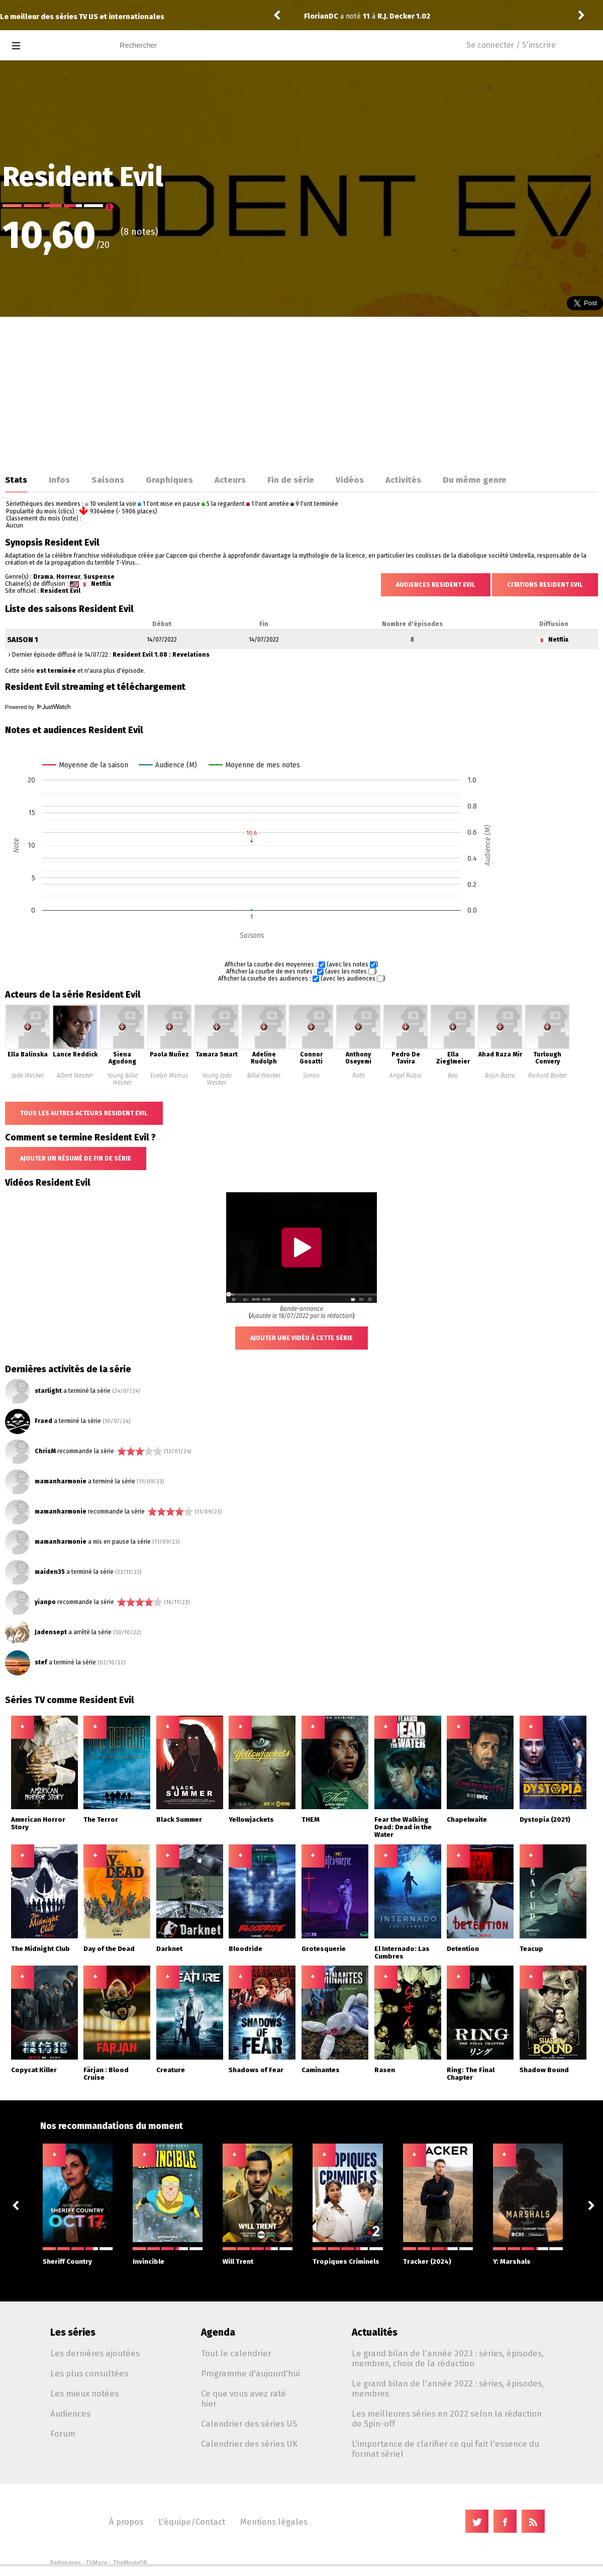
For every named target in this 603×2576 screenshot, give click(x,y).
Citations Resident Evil (545, 584)
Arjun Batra (500, 1075)
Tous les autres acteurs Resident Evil (84, 1113)
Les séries (72, 2332)
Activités (403, 480)
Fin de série (290, 480)
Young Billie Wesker (122, 1079)
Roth (358, 1075)
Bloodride (245, 1948)
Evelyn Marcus (169, 1075)
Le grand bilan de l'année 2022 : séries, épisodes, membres (448, 2388)
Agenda (218, 2332)
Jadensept (51, 1632)
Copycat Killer (34, 2070)
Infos (59, 480)
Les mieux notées (84, 2393)
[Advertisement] (301, 392)
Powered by (37, 707)
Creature (170, 2070)
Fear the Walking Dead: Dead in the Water (403, 1827)
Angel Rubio (405, 1075)
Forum (62, 2434)
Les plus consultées (89, 2373)
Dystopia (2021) (545, 1819)
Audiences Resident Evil (435, 584)
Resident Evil (60, 590)
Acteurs (230, 480)
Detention (463, 1948)
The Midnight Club (40, 1948)
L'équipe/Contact (191, 2522)
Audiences (70, 2414)
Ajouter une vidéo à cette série (301, 1338)
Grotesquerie (323, 1948)
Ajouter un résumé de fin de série (75, 1158)
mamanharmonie (60, 1481)
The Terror (100, 1819)
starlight (48, 1390)
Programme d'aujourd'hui (250, 2373)
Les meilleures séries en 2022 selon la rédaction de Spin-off (447, 2419)
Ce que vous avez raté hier (243, 2398)
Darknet (169, 1948)
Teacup (531, 1948)
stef (41, 1662)
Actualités (374, 2332)
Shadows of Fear (256, 2070)
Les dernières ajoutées (95, 2353)
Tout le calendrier (236, 2353)
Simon (311, 1075)
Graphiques (169, 480)
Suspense (99, 576)
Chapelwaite (467, 1819)
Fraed (43, 1421)
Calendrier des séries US (249, 2424)
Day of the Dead (109, 1948)
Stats (16, 480)
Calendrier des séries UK (249, 2444)
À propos (126, 2522)
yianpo (45, 1602)
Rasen (384, 2070)
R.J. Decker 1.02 (403, 16)
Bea (453, 1075)
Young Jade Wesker (217, 1079)
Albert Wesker (75, 1075)
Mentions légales (274, 2522)
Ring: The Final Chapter (470, 2073)
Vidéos (350, 480)
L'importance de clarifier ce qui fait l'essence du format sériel (445, 2449)
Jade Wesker (28, 1075)
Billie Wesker (263, 1075)
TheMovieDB (130, 2562)
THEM (310, 1819)
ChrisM (45, 1451)
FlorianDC (321, 16)
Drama (43, 576)
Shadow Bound (544, 2070)
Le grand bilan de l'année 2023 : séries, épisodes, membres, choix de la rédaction (448, 2358)
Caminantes (320, 2070)
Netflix (101, 583)
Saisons (107, 480)
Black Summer (179, 1819)
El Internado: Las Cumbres (402, 1952)
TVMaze (97, 2562)
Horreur (68, 576)
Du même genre (475, 480)
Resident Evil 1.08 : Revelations (161, 654)
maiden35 (50, 1571)
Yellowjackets (251, 1819)
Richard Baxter (547, 1075)
